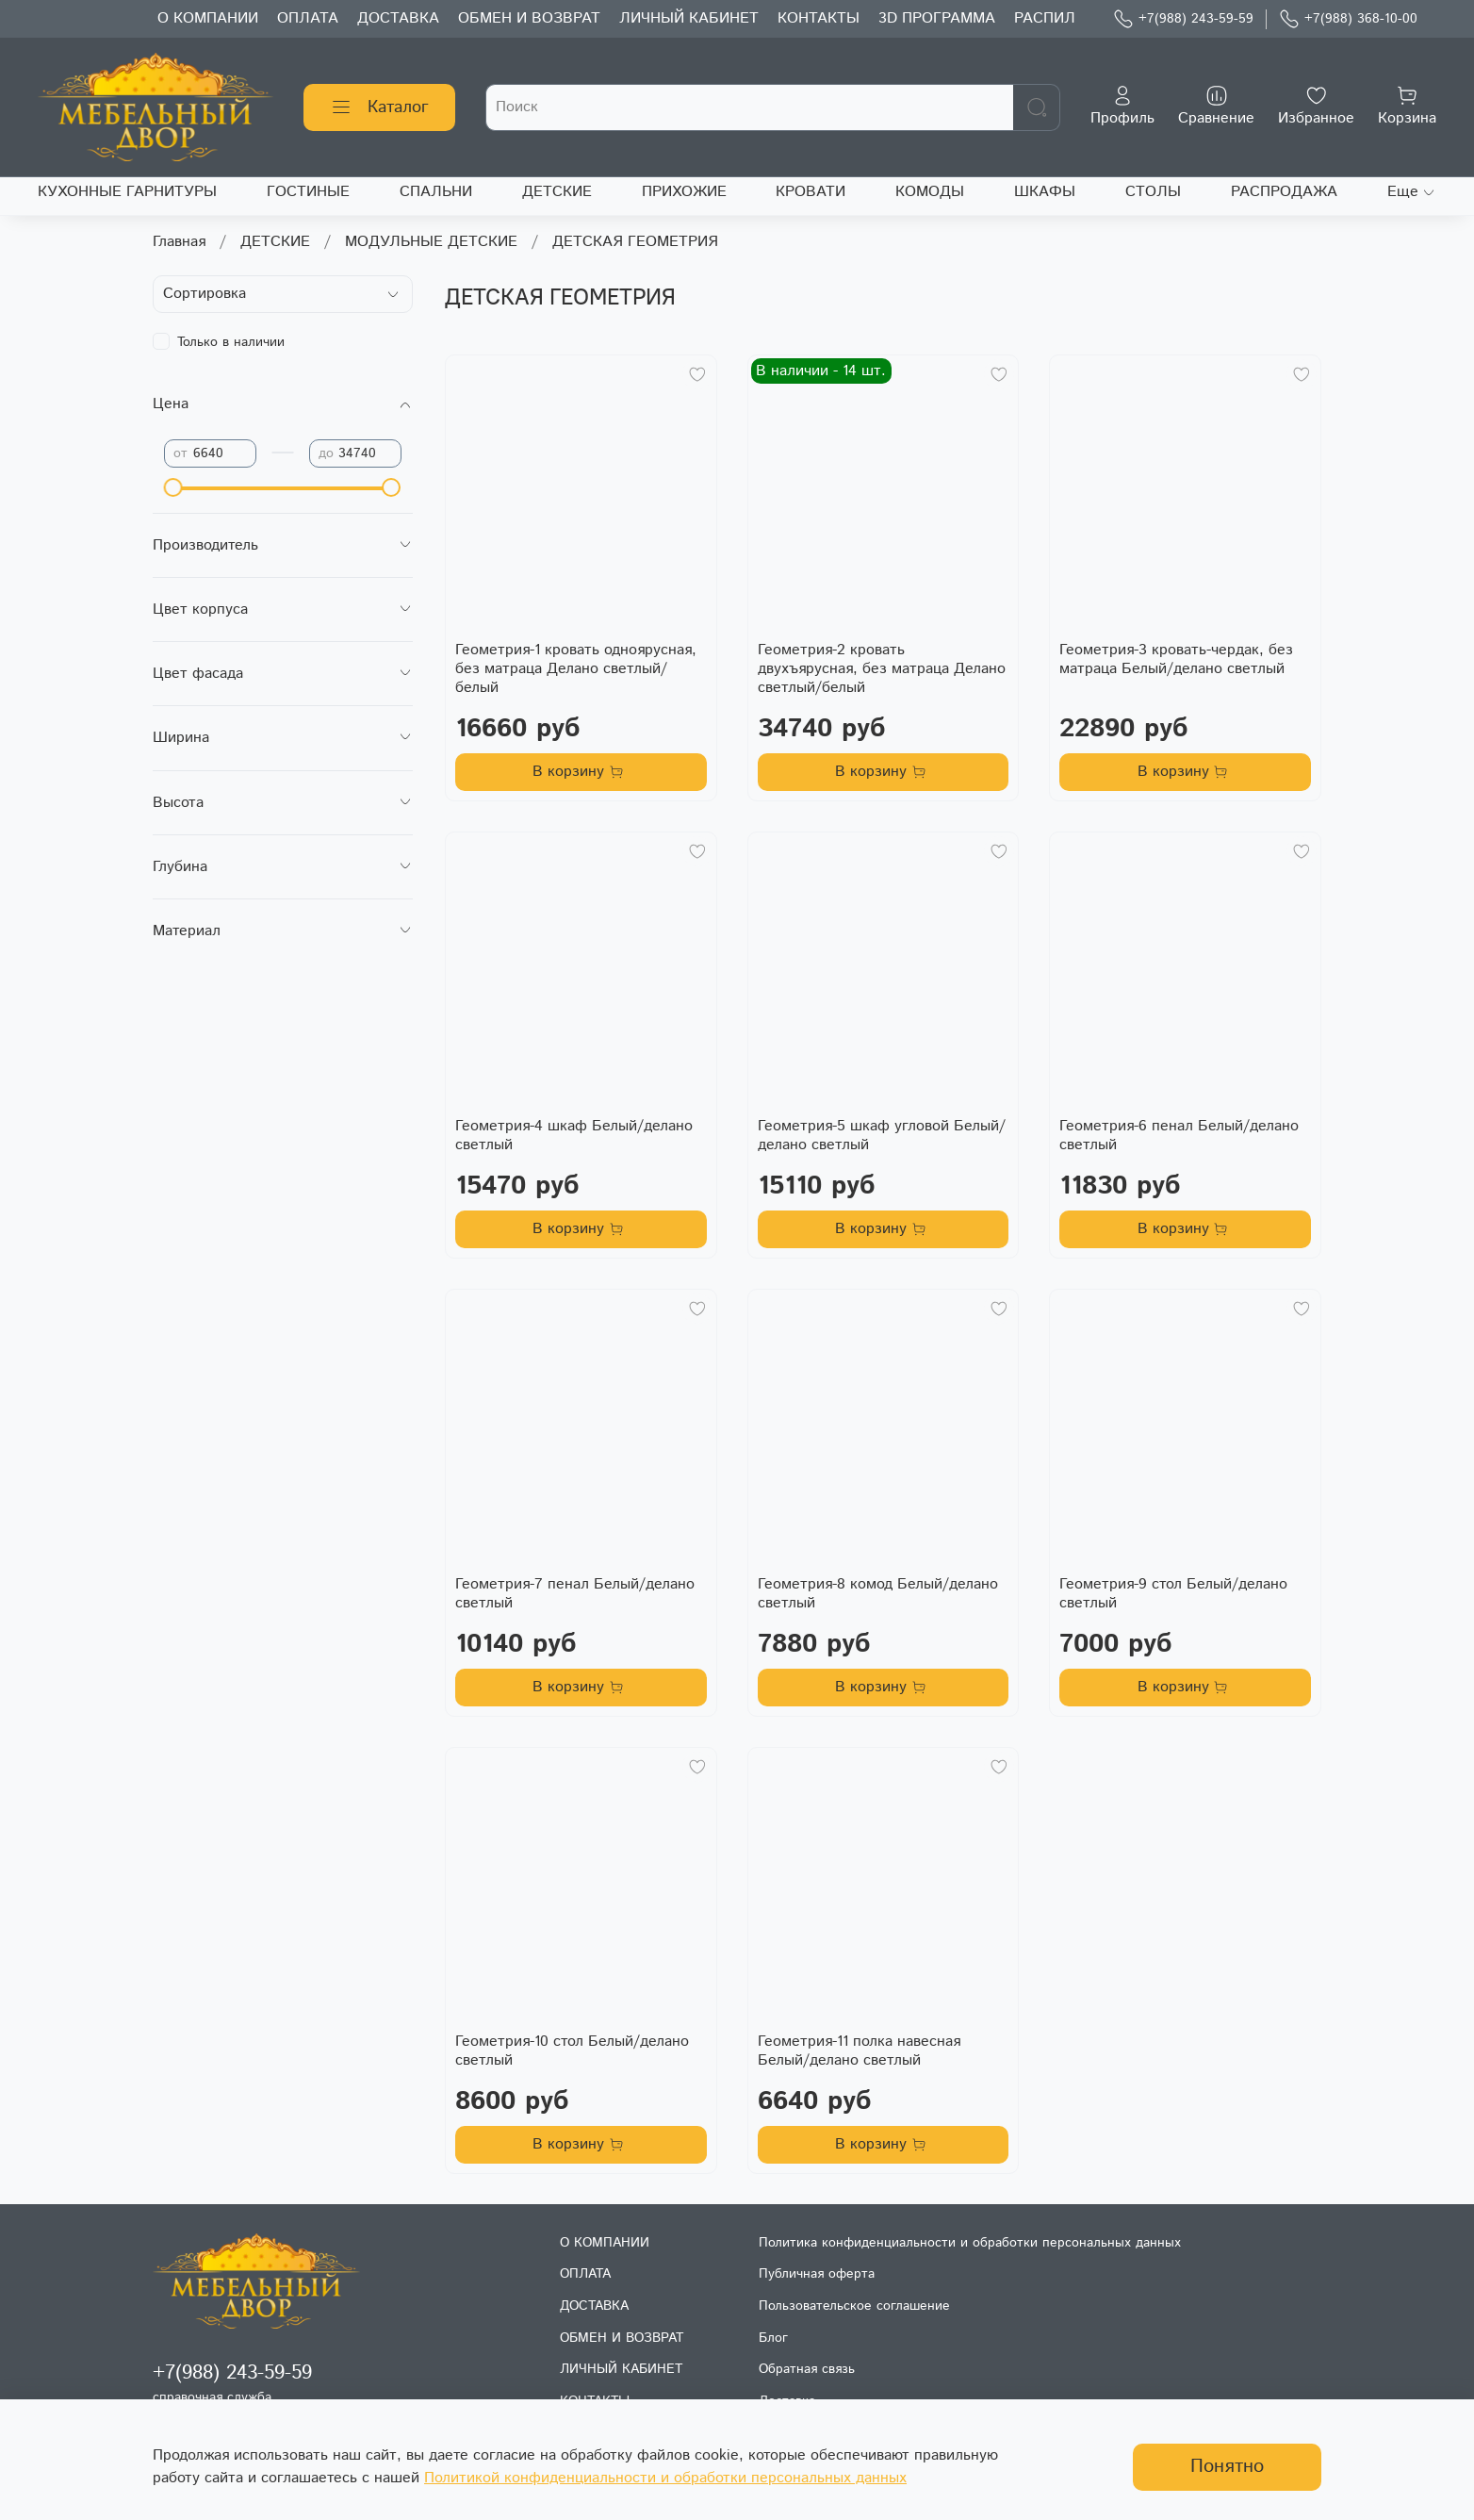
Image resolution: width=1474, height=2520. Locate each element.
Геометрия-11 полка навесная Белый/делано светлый (859, 2051)
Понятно (1227, 2466)
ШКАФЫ (1044, 192)
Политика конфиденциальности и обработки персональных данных (970, 2242)
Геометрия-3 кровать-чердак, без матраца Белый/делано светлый (1176, 659)
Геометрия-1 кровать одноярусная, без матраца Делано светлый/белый (575, 669)
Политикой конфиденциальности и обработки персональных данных (665, 2478)
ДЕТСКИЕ (557, 192)
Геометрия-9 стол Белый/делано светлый (1173, 1593)
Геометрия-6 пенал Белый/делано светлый (1179, 1135)
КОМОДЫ (929, 192)
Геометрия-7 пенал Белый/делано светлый (575, 1593)
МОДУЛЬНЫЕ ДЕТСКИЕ (431, 242)
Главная (179, 242)
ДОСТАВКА (398, 18)
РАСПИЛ (1044, 18)
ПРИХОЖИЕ (684, 192)
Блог (773, 2338)
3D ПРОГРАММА (936, 18)
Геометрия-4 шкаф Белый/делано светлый (574, 1135)
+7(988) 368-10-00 (1348, 19)
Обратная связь (807, 2369)
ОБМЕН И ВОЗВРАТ (529, 18)
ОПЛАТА (307, 18)
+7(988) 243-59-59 (1183, 19)
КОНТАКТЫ (819, 18)
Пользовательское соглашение (854, 2306)
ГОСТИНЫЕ (308, 192)
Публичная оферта (817, 2274)
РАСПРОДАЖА (1284, 192)
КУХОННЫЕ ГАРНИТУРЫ (127, 192)
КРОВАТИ (810, 192)
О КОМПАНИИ (207, 18)
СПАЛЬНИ (436, 192)
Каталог (379, 107)
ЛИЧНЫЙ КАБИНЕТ (689, 18)
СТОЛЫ (1153, 192)
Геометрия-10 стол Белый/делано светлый (572, 2051)
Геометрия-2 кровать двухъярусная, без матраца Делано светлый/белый (882, 669)
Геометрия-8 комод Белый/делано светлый (878, 1593)
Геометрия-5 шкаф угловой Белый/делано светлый (882, 1135)
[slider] (173, 487)
